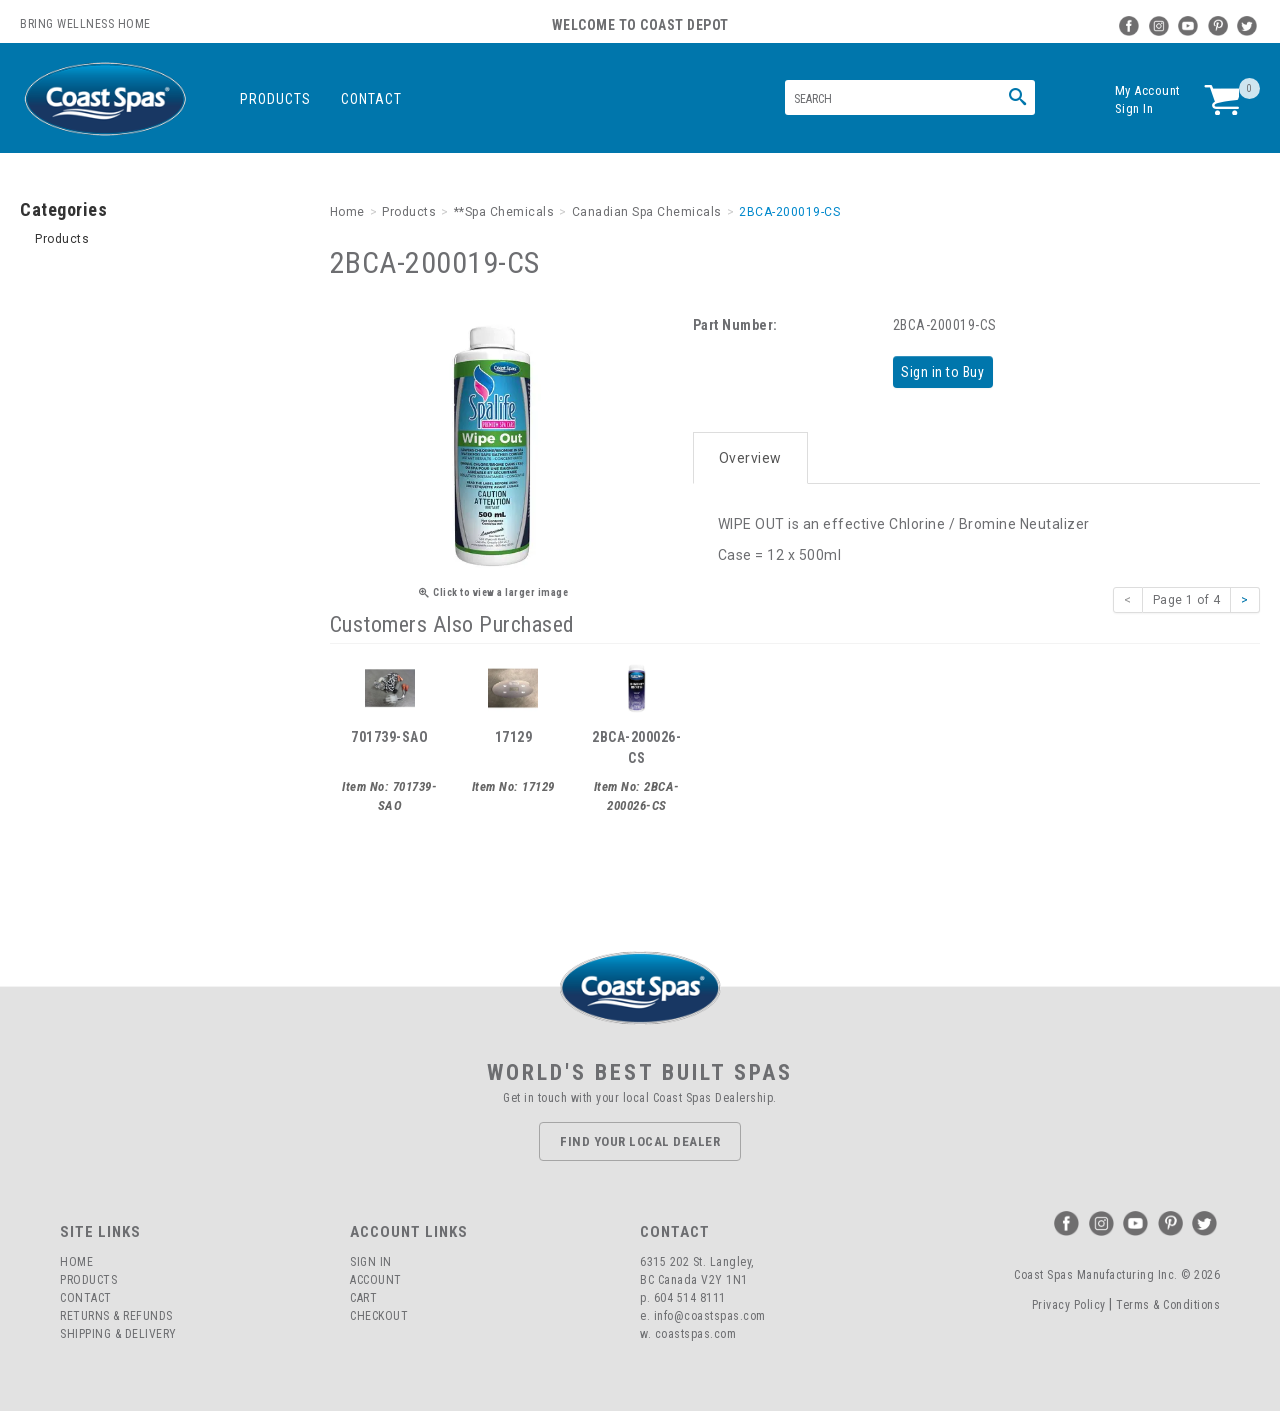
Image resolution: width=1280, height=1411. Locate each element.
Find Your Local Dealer (640, 1137)
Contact (371, 99)
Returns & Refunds (116, 1313)
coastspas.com (696, 1331)
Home (76, 1259)
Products (275, 99)
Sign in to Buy (946, 371)
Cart (363, 1295)
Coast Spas (105, 99)
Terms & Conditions (1168, 1301)
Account (376, 1277)
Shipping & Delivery (118, 1331)
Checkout (379, 1313)
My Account (1148, 90)
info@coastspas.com (710, 1313)
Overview (750, 452)
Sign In (1134, 108)
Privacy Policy (1069, 1301)
